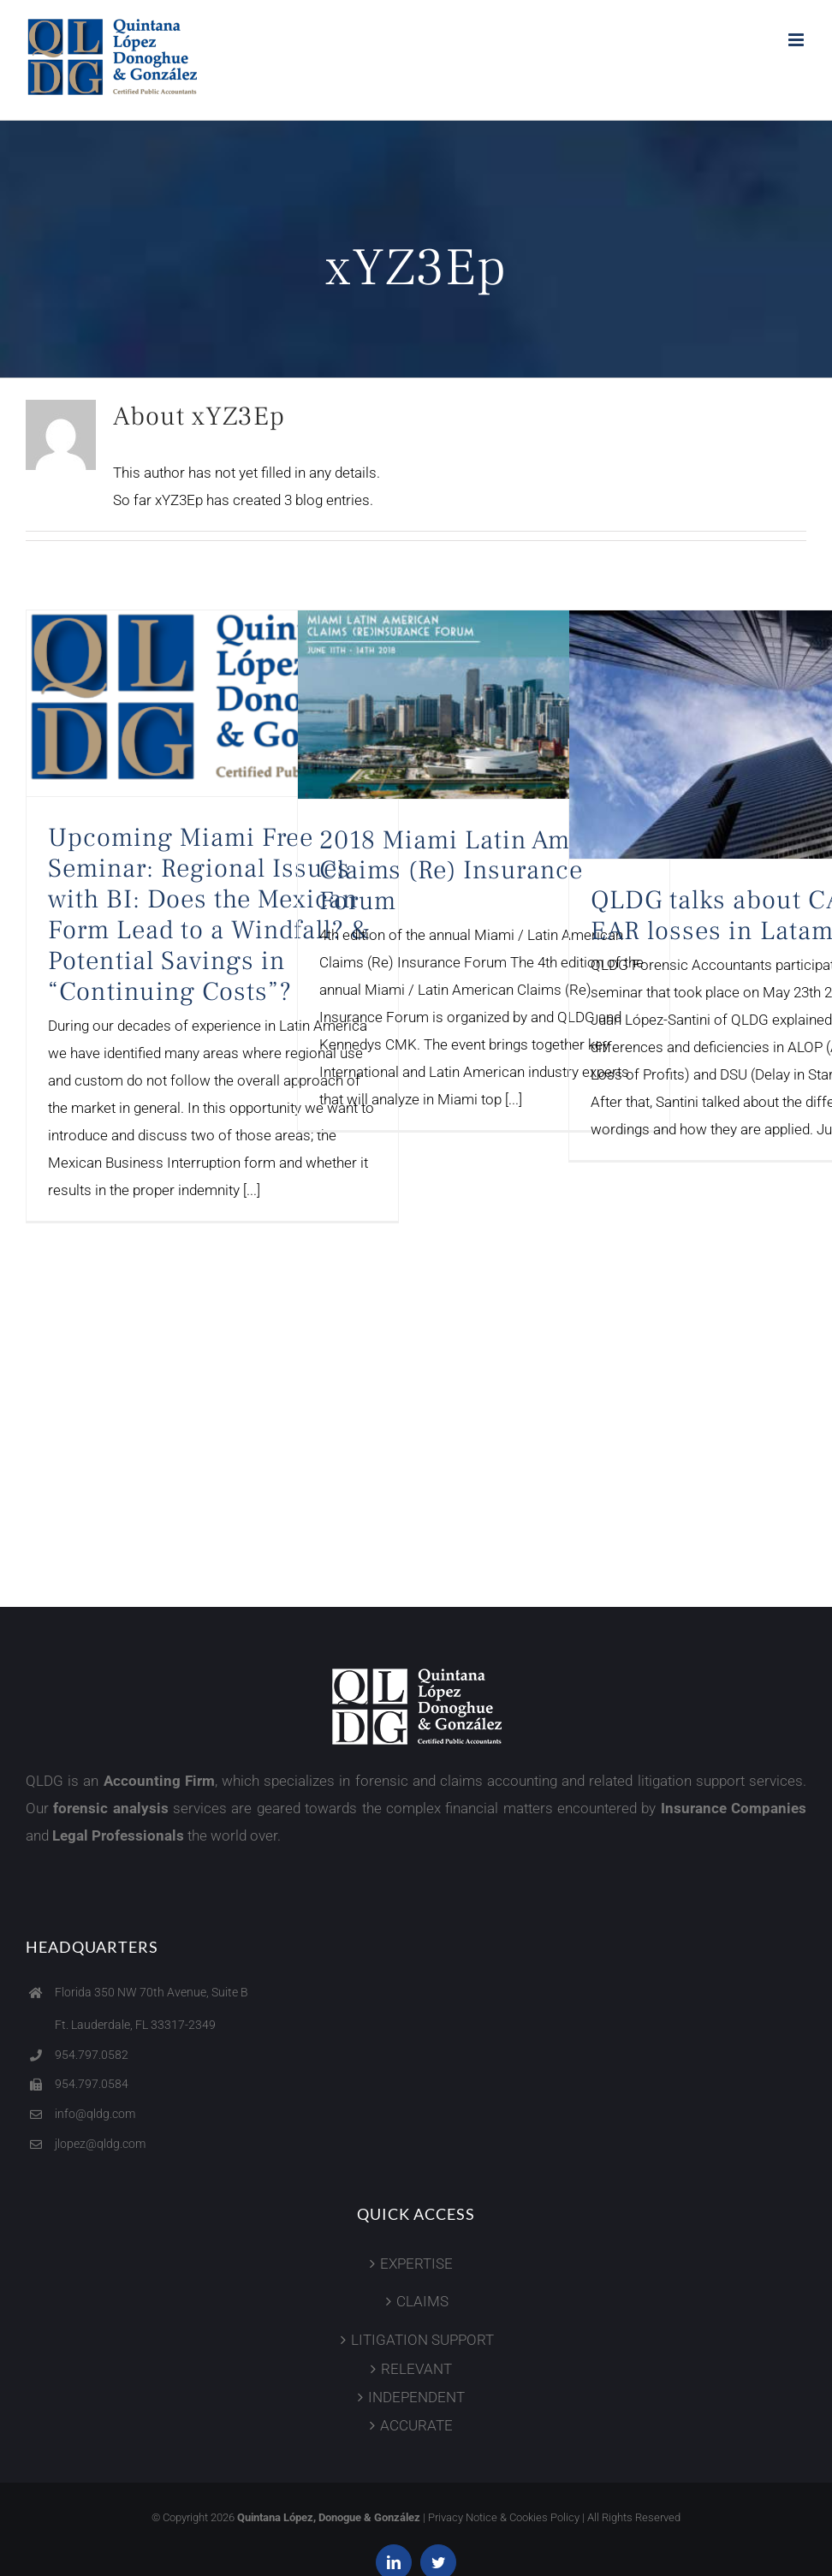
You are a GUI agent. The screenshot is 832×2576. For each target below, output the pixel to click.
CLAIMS (422, 2301)
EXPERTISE (416, 2263)
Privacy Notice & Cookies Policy (503, 2517)
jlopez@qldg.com (100, 2144)
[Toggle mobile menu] (797, 40)
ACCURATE (416, 2425)
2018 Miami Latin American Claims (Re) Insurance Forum (482, 871)
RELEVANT (416, 2368)
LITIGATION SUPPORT (422, 2339)
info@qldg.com (95, 2114)
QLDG (44, 1780)
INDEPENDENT (416, 2397)
